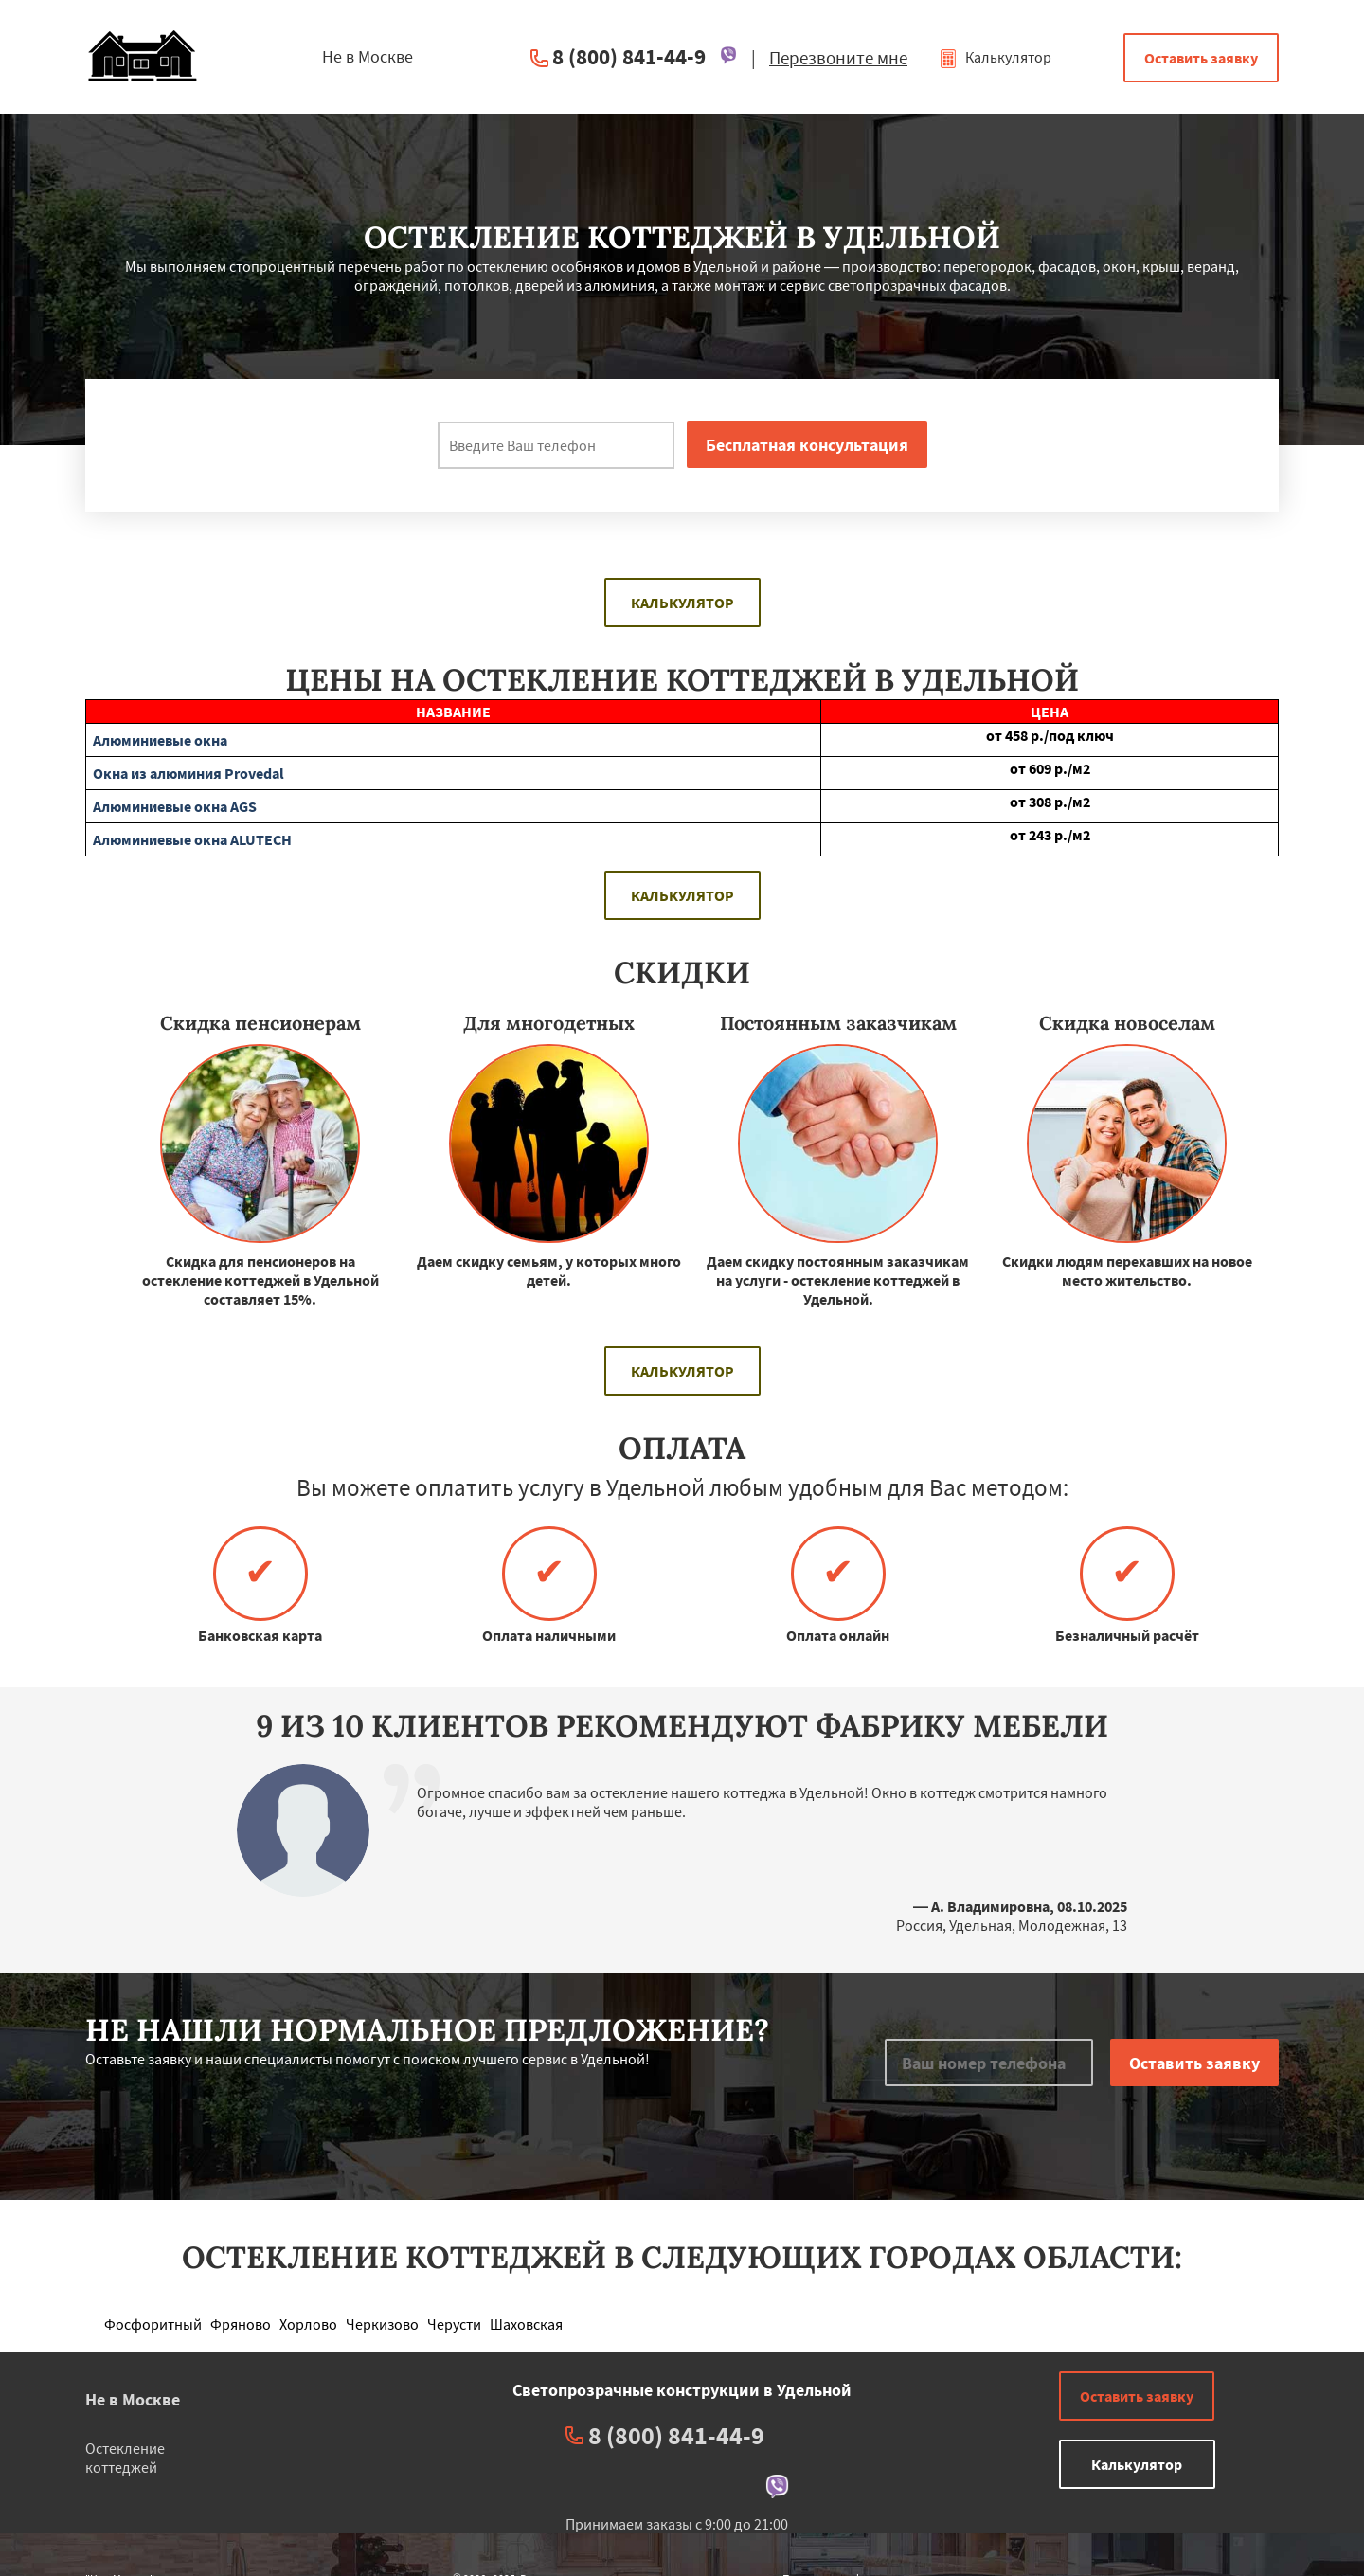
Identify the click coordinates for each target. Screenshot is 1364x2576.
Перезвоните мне (838, 57)
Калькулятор (995, 56)
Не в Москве (132, 2399)
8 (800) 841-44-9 (629, 56)
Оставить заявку (1201, 57)
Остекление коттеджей (125, 2458)
